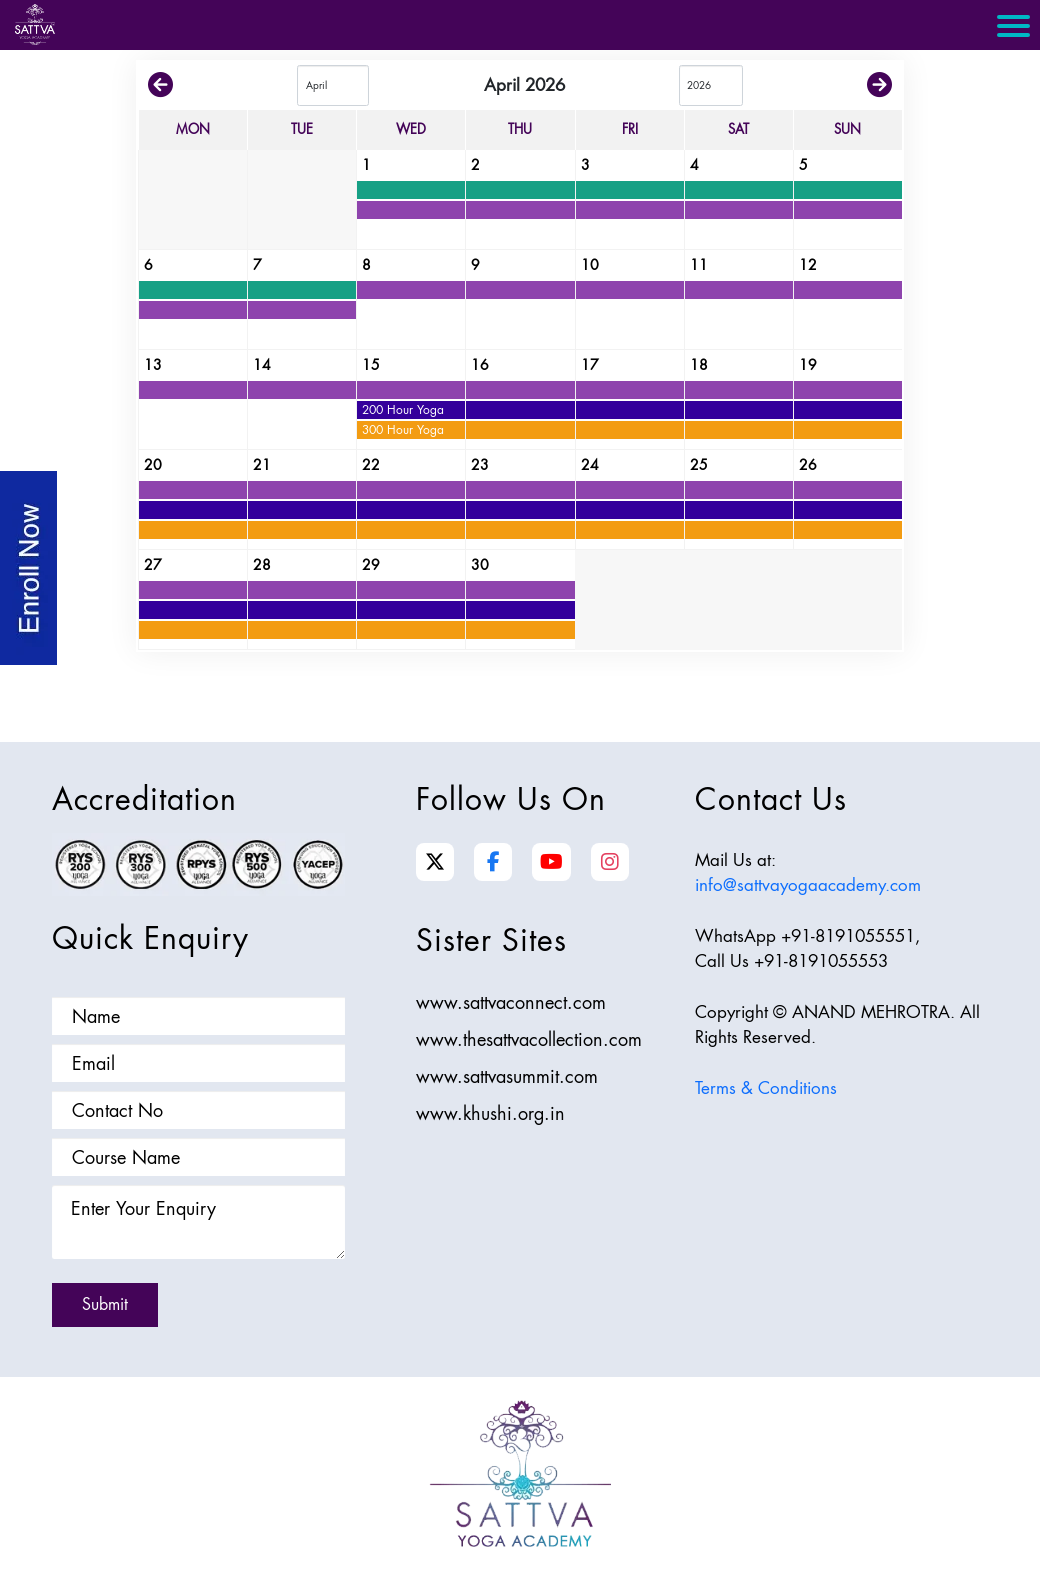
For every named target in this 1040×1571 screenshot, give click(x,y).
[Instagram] (610, 862)
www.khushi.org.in (490, 1113)
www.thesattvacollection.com (529, 1039)
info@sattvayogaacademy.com (808, 885)
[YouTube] (551, 862)
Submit (105, 1304)
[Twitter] (435, 862)
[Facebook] (493, 862)
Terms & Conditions (766, 1088)
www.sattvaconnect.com (511, 1002)
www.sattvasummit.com (507, 1076)
